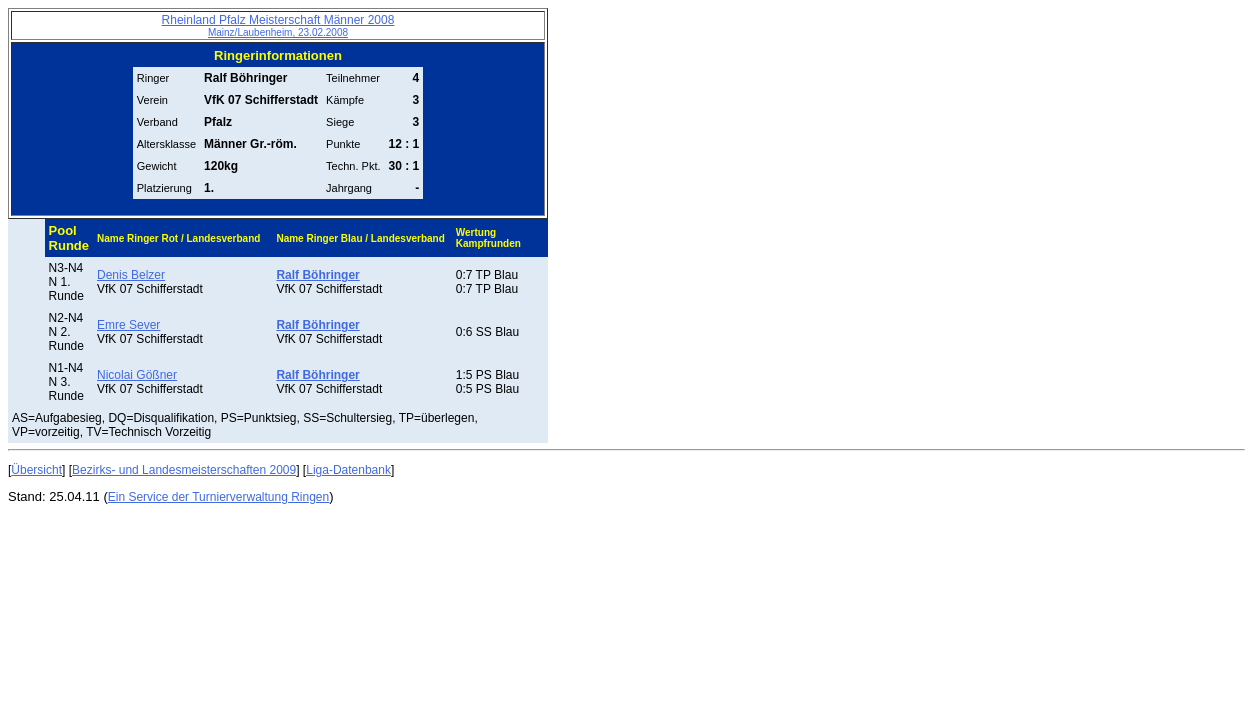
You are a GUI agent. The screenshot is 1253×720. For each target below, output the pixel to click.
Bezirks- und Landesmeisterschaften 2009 (184, 470)
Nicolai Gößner (137, 375)
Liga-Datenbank (348, 470)
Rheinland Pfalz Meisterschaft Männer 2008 (278, 25)
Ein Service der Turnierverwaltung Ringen (218, 497)
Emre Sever (128, 325)
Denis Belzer (131, 275)
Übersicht (36, 470)
